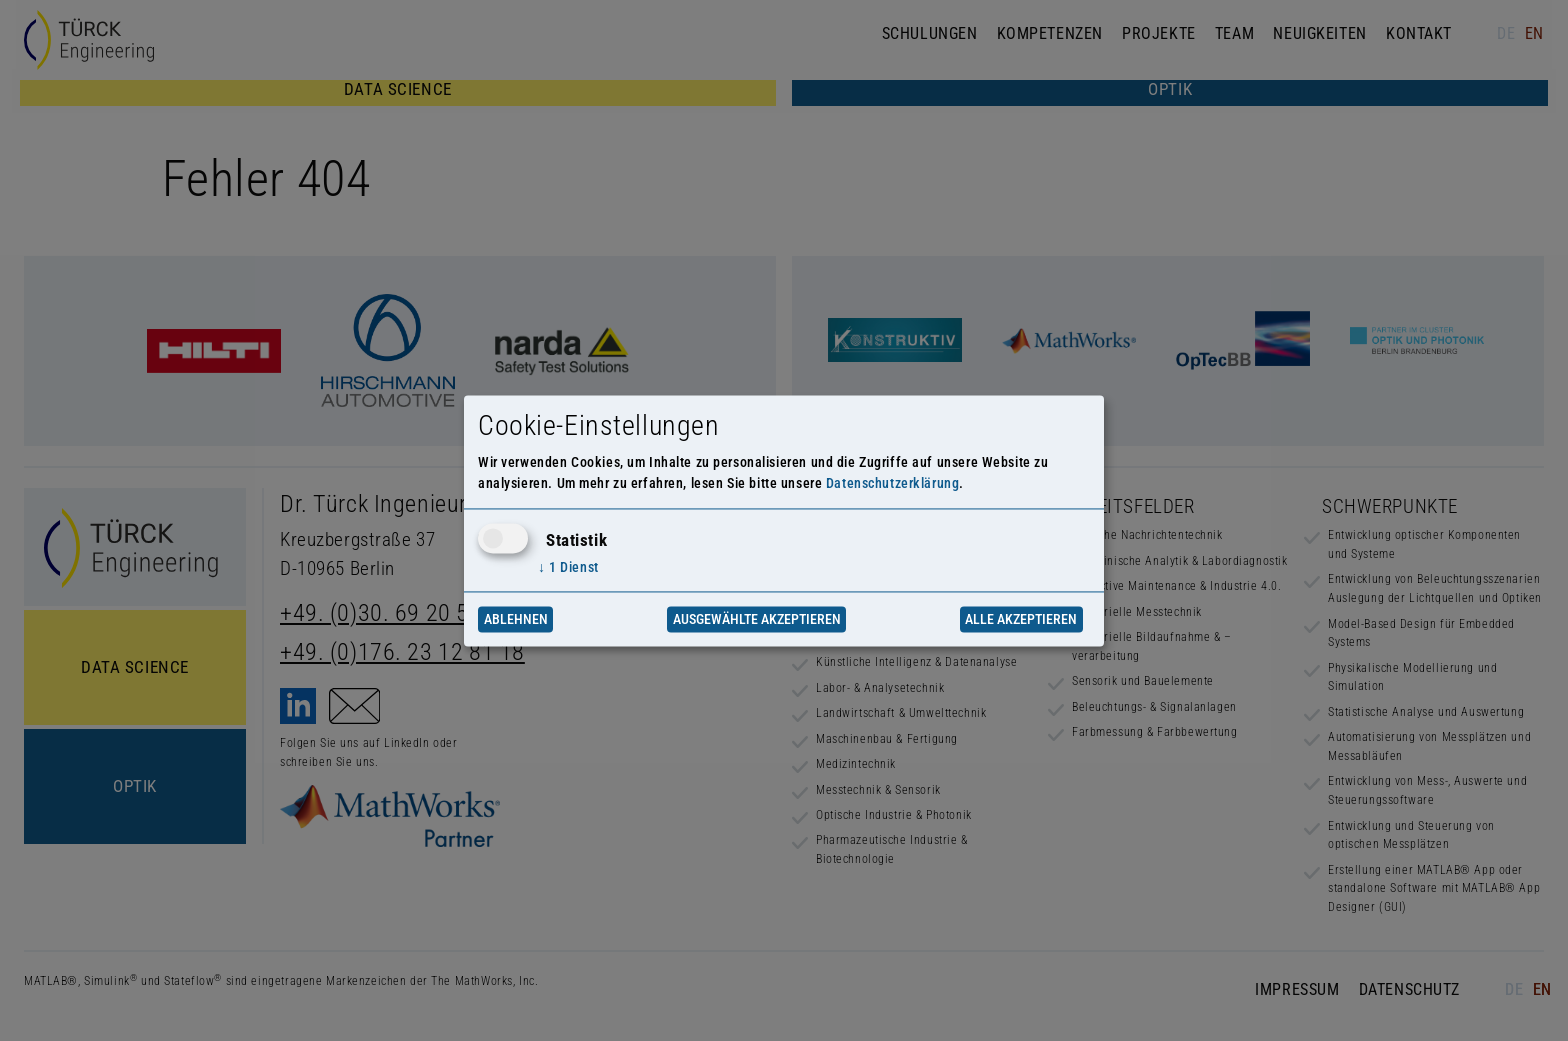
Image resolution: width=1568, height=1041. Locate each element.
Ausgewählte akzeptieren (757, 619)
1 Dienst (568, 568)
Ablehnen (516, 619)
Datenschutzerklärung (893, 483)
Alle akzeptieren (1021, 619)
